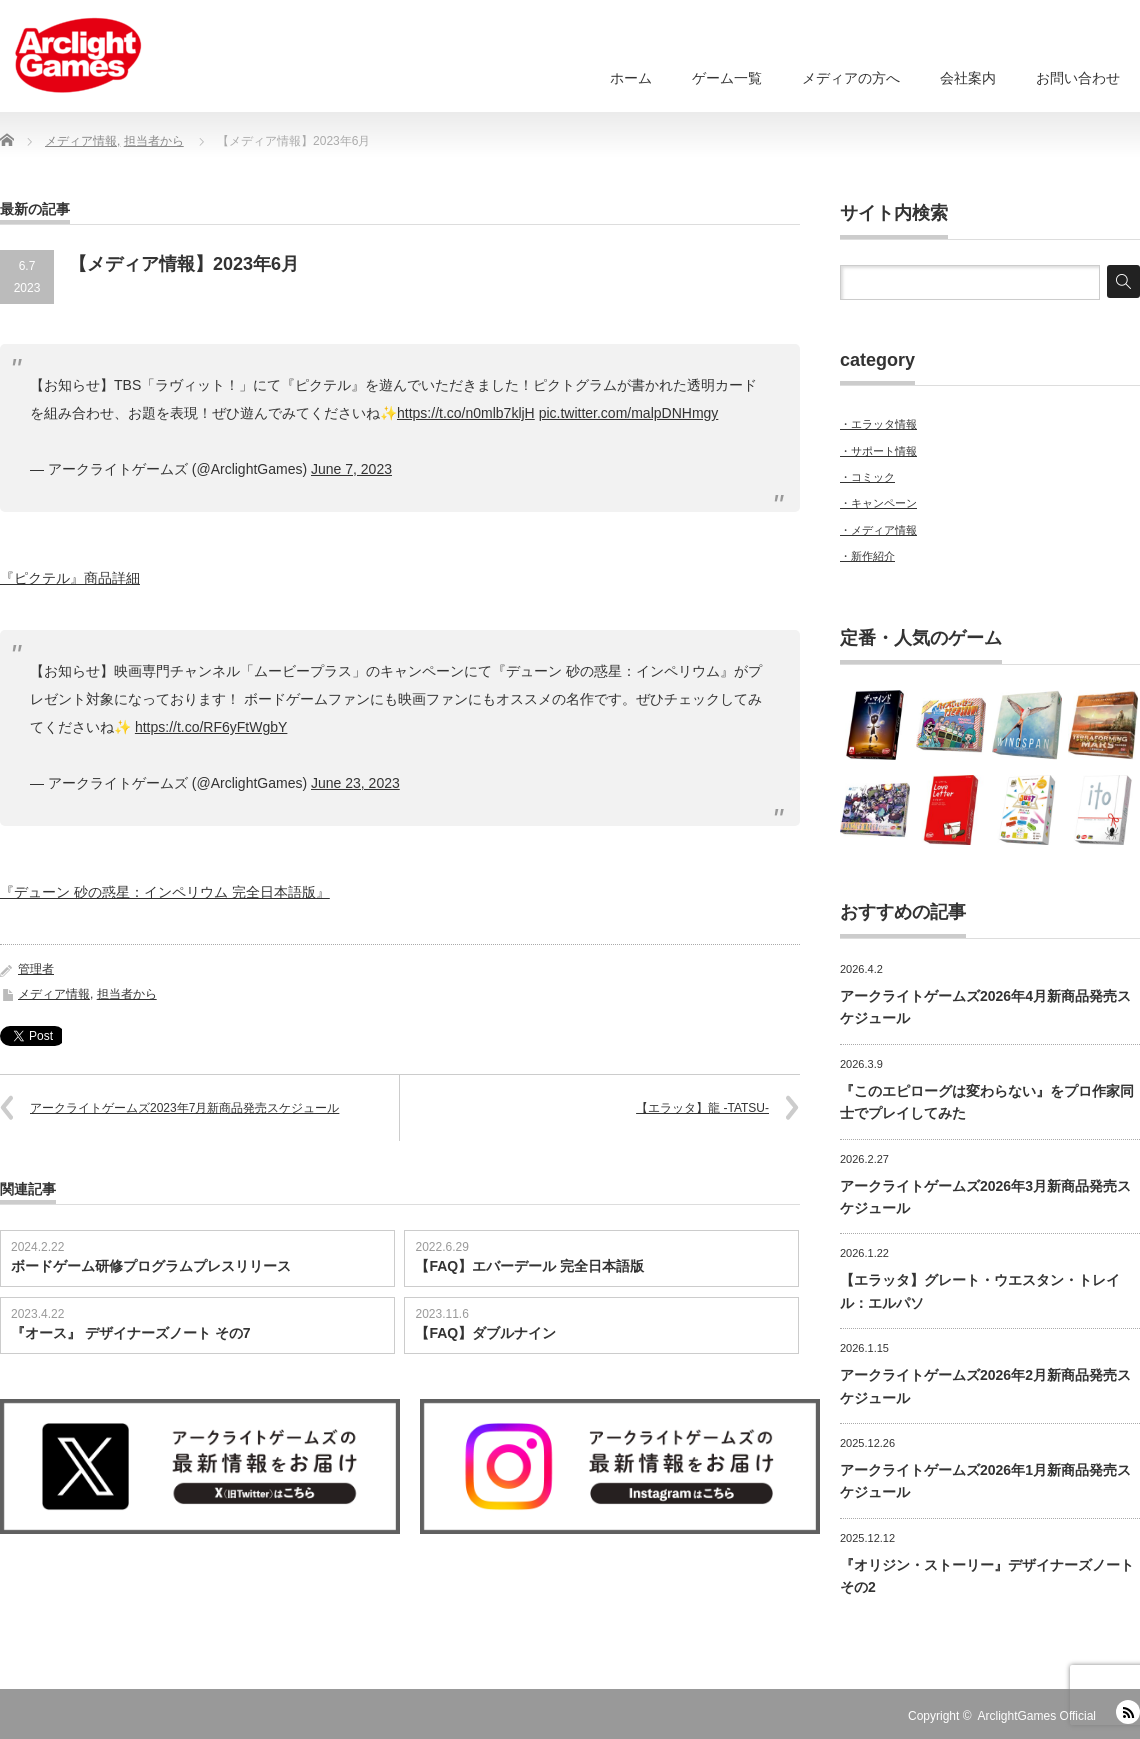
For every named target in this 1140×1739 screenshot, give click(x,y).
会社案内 (968, 78)
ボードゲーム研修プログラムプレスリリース (151, 1266)
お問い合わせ (1078, 78)
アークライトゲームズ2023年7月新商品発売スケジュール (184, 1108)
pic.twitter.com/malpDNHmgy (629, 413)
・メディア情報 (878, 530)
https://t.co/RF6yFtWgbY (211, 727)
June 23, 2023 (355, 783)
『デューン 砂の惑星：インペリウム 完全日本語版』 (165, 892)
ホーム (631, 78)
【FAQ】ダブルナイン (485, 1333)
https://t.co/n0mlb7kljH (466, 413)
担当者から (127, 994)
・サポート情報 (878, 451)
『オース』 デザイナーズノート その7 (131, 1333)
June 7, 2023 (351, 469)
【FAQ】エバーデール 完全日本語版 (529, 1266)
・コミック (867, 477)
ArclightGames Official (1037, 1716)
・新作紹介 (867, 556)
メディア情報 (54, 994)
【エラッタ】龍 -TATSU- (702, 1108)
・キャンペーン (878, 503)
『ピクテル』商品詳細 (70, 578)
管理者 (36, 969)
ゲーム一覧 (727, 78)
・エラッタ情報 (878, 424)
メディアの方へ (851, 78)
